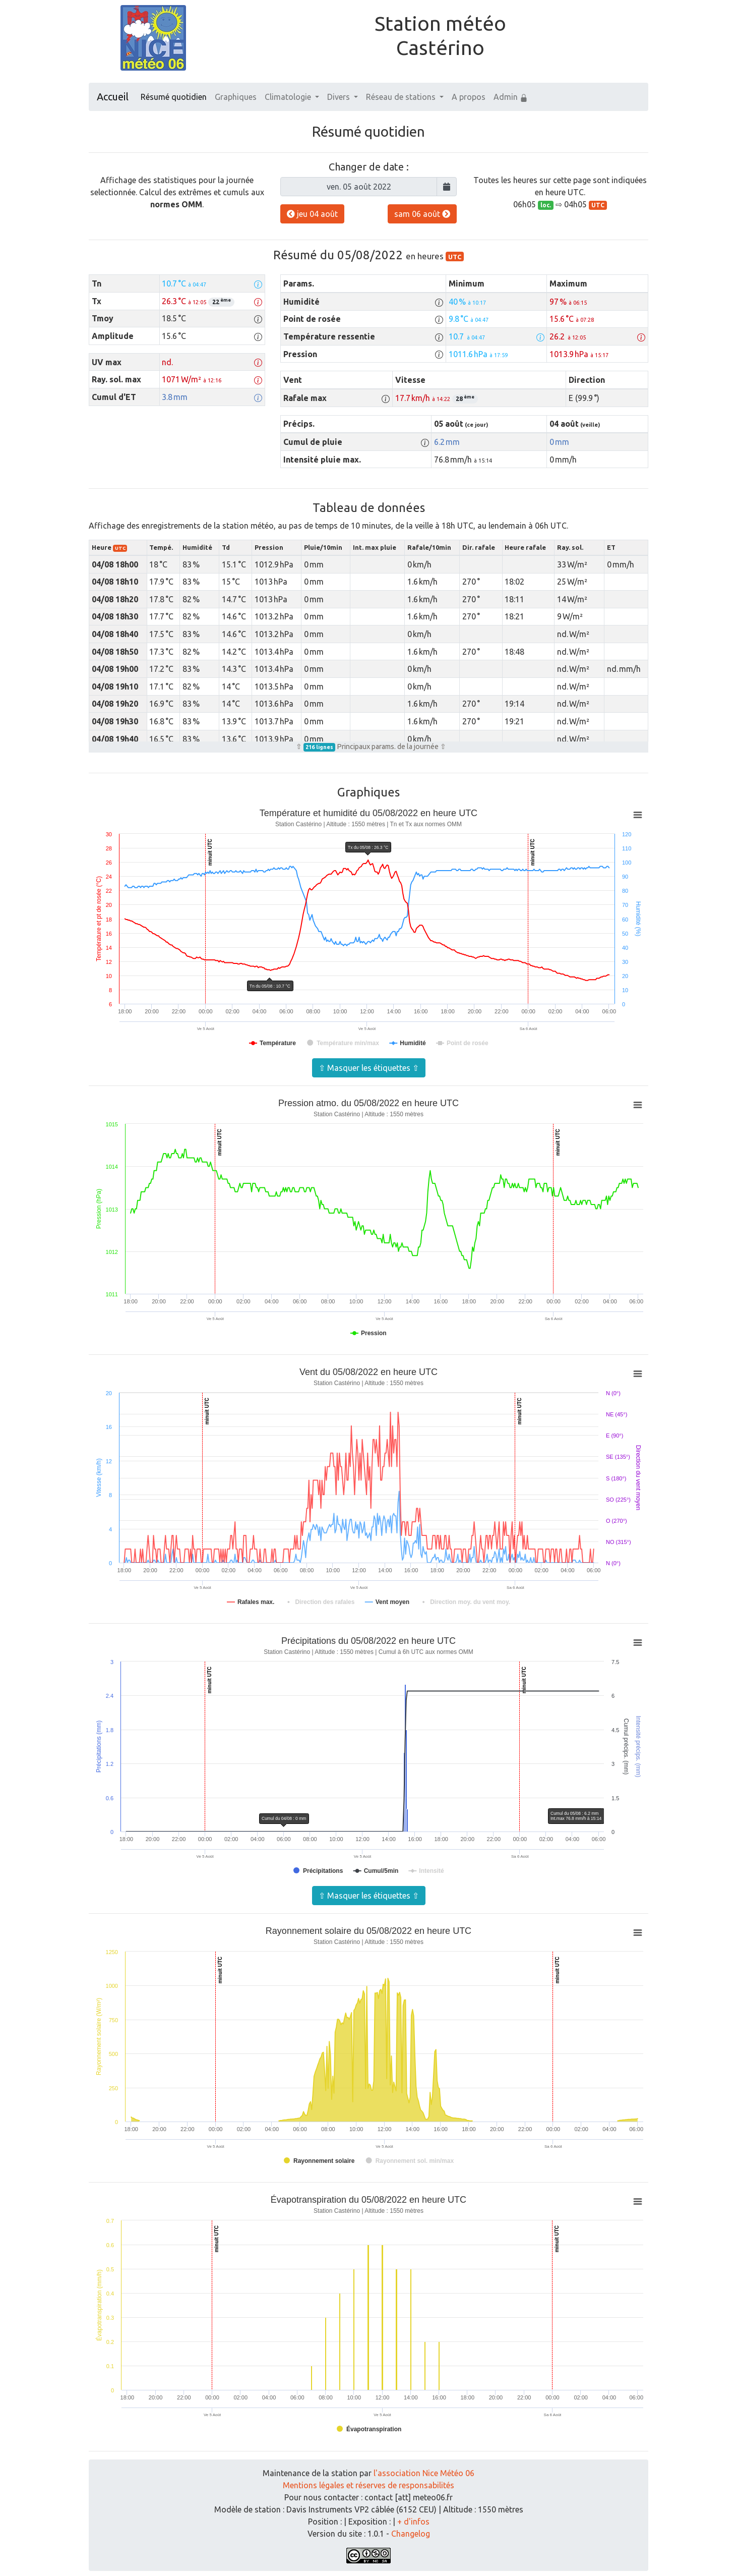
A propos (468, 96)
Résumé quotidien (174, 96)
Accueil (113, 96)
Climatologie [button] (289, 96)
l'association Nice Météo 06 (424, 2473)
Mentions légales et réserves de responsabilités (368, 2485)
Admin (511, 97)
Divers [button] (339, 96)
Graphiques (236, 96)
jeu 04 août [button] (312, 213)
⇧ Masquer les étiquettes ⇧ (369, 1067)
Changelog (410, 2533)
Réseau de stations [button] (402, 96)
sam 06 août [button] (422, 213)
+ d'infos (413, 2521)
